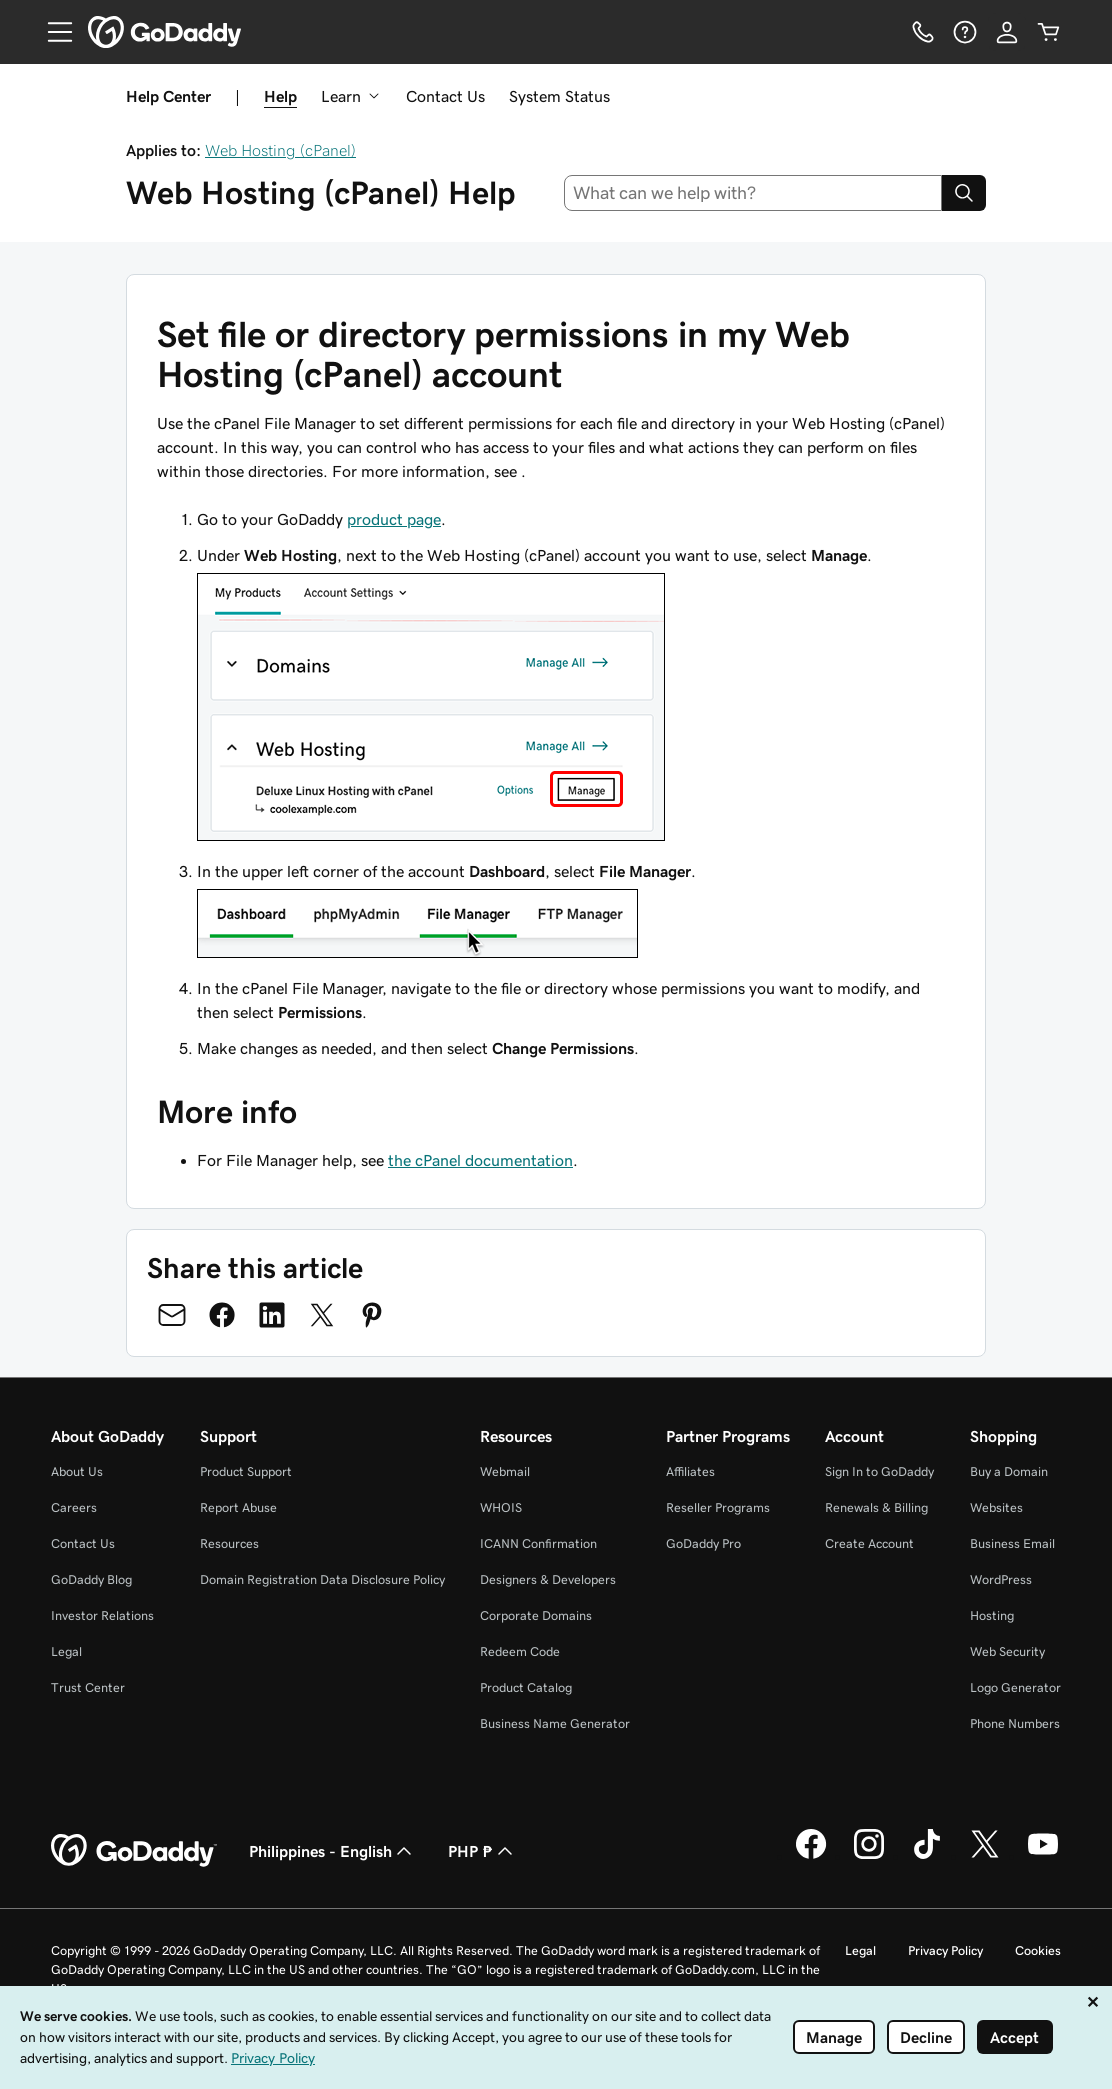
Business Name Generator (555, 1723)
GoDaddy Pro (703, 1543)
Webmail (505, 1471)
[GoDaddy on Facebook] (811, 1856)
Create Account (869, 1543)
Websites (996, 1507)
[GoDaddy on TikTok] (927, 1856)
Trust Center (88, 1687)
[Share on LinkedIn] (272, 1315)
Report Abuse (238, 1507)
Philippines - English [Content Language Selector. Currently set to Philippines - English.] (332, 1851)
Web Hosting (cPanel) (280, 150)
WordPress (1001, 1579)
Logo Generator (1015, 1687)
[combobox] (753, 193)
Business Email (1012, 1543)
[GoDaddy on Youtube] (1043, 1856)
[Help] (965, 32)
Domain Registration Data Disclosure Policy (322, 1579)
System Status (559, 96)
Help (280, 96)
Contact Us (445, 96)
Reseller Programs (718, 1507)
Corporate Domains (536, 1615)
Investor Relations (102, 1615)
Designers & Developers (548, 1579)
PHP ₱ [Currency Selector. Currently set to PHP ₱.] (482, 1851)
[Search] (964, 193)
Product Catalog (526, 1687)
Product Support (246, 1471)
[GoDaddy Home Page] (134, 1851)
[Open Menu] (52, 32)
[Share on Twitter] (322, 1315)
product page (394, 519)
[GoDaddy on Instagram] (869, 1856)
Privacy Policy (945, 1950)
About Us (77, 1471)
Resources (229, 1543)
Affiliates (690, 1471)
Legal (66, 1651)
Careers (74, 1507)
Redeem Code (520, 1651)
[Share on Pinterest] (372, 1315)
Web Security (1007, 1651)
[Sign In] (1007, 32)
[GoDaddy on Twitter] (985, 1856)
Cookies (1038, 1950)
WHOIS (501, 1507)
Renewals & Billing (876, 1507)
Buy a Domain (1009, 1471)
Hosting (992, 1615)
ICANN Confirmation (538, 1543)
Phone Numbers (1015, 1723)
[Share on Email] (172, 1315)
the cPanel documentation (480, 1160)
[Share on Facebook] (222, 1315)
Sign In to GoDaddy (879, 1471)
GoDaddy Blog (91, 1579)
